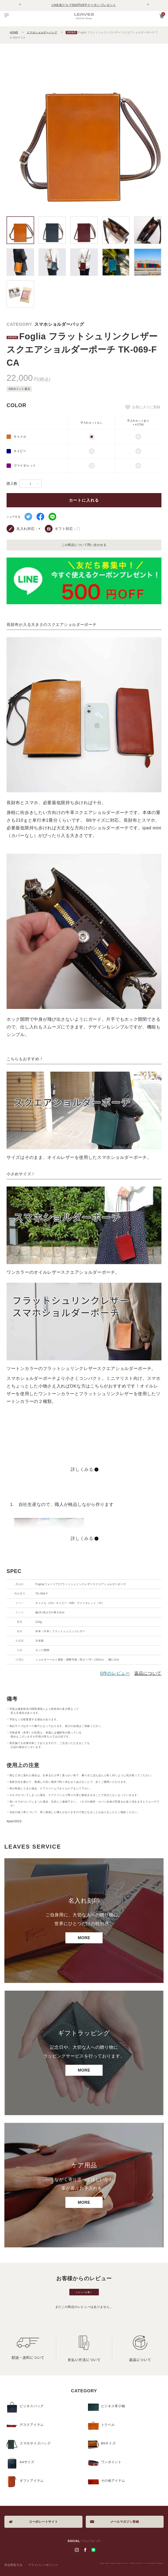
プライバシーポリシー (43, 2565)
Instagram (77, 2550)
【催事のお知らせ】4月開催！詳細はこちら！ (84, 4)
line (52, 516)
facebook (85, 2550)
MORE (84, 1938)
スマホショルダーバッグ (42, 32)
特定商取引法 (13, 2565)
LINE (93, 2550)
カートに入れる (84, 500)
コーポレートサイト (43, 2521)
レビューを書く (84, 2292)
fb (40, 516)
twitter (28, 516)
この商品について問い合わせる (84, 545)
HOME (14, 32)
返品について (147, 1673)
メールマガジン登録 (124, 2521)
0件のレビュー (115, 1673)
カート (161, 16)
